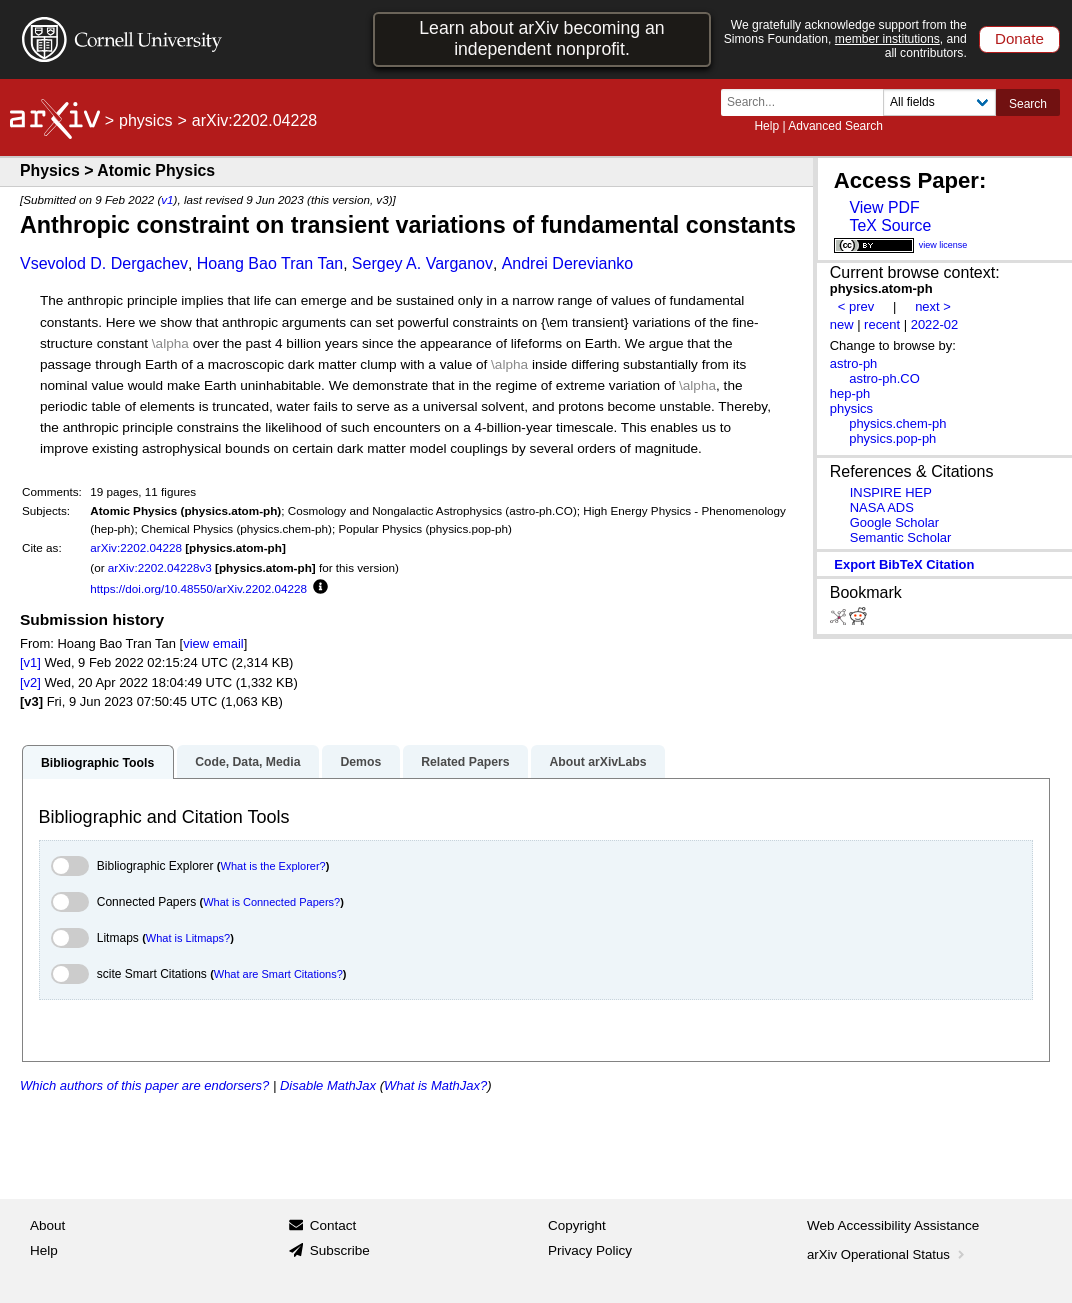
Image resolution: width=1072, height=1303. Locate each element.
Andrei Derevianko (568, 263)
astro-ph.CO (884, 378)
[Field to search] (939, 102)
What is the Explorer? (273, 866)
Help (766, 126)
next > (933, 306)
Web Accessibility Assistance (893, 1225)
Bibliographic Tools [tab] (97, 763)
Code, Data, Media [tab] (247, 762)
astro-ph (854, 363)
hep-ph (850, 393)
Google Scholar (894, 522)
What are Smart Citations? (278, 974)
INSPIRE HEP (891, 492)
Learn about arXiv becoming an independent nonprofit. (541, 38)
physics (145, 120)
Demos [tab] (360, 762)
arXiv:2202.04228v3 (160, 567)
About (47, 1225)
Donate (1019, 38)
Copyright (577, 1225)
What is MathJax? (435, 1085)
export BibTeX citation (904, 564)
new (842, 324)
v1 (167, 199)
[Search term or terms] (808, 102)
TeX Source (890, 225)
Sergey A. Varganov (422, 263)
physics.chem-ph (897, 423)
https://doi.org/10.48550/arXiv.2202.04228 (198, 588)
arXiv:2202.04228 (136, 547)
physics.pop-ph (892, 438)
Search (1028, 104)
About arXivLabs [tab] (597, 762)
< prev (856, 306)
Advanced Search (835, 126)
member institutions (887, 39)
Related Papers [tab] (465, 762)
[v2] (30, 682)
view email (213, 643)
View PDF (884, 207)
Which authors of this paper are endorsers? (144, 1085)
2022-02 (935, 324)
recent (882, 324)
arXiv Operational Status (887, 1254)
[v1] (30, 662)
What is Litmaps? (188, 938)
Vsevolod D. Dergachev (104, 263)
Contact (333, 1225)
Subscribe (340, 1250)
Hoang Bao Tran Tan (270, 263)
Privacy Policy (590, 1250)
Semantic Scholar (901, 537)
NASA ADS (882, 507)
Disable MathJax (328, 1085)
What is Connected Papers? (271, 902)
